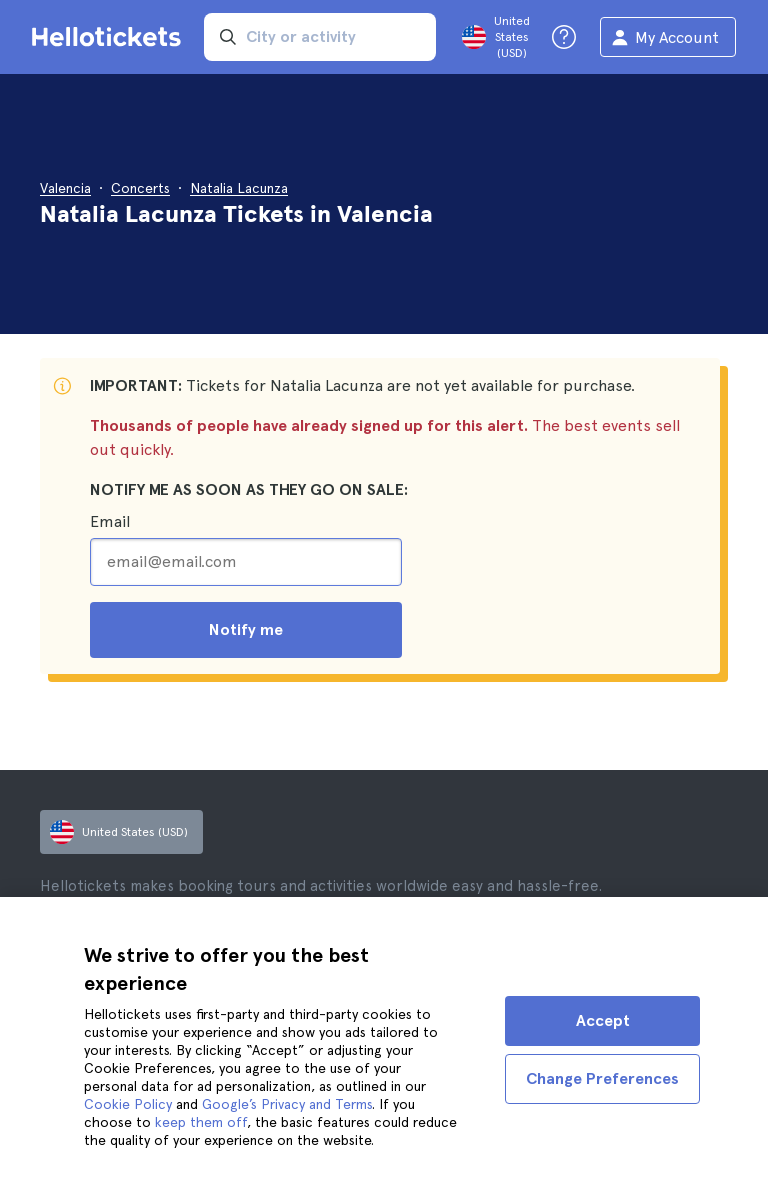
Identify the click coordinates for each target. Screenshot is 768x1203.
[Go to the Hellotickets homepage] (110, 37)
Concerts (140, 188)
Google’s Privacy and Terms (287, 1104)
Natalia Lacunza (239, 188)
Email (110, 521)
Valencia (65, 188)
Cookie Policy (128, 1104)
